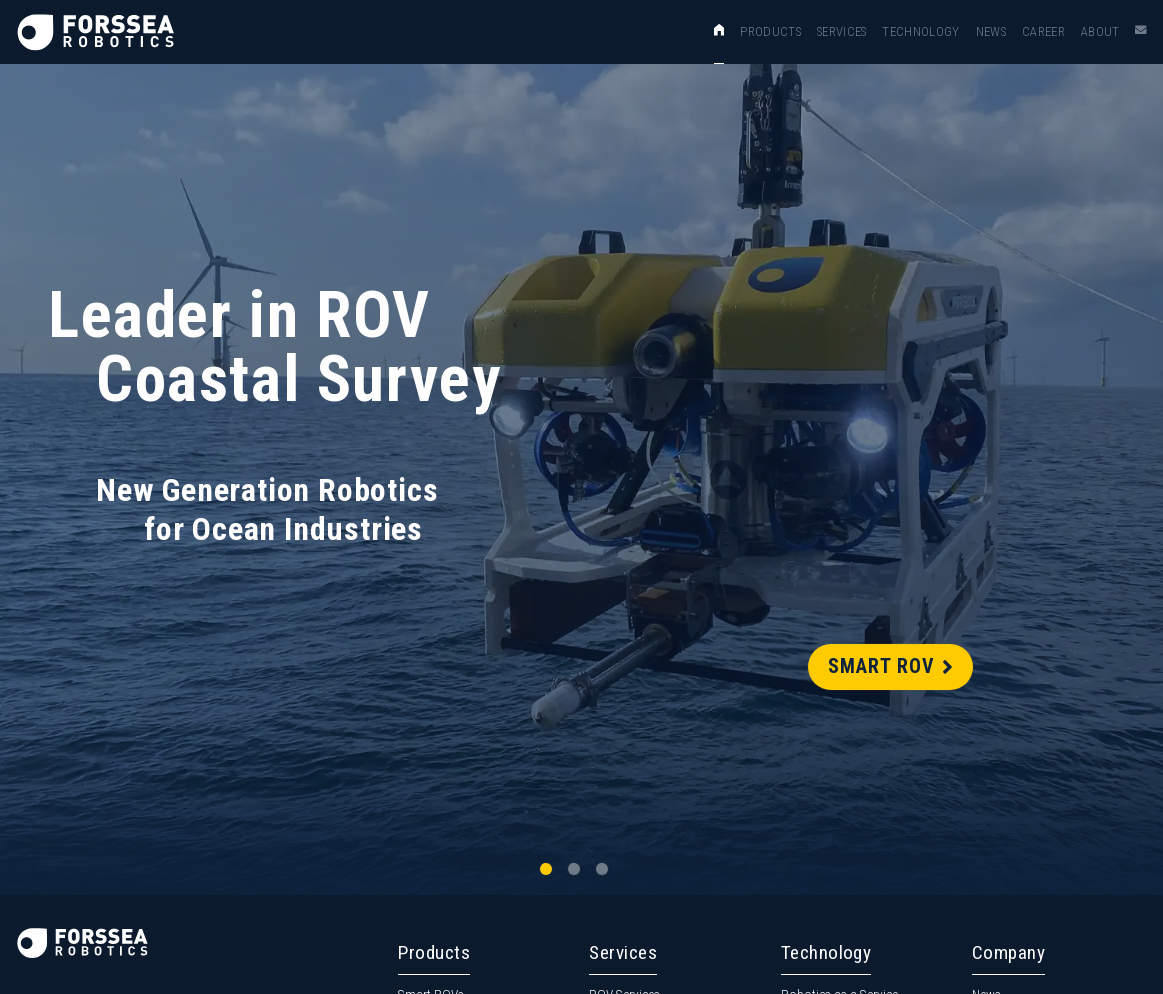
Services (842, 31)
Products (770, 31)
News (991, 31)
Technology (920, 31)
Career (1043, 31)
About (1100, 31)
